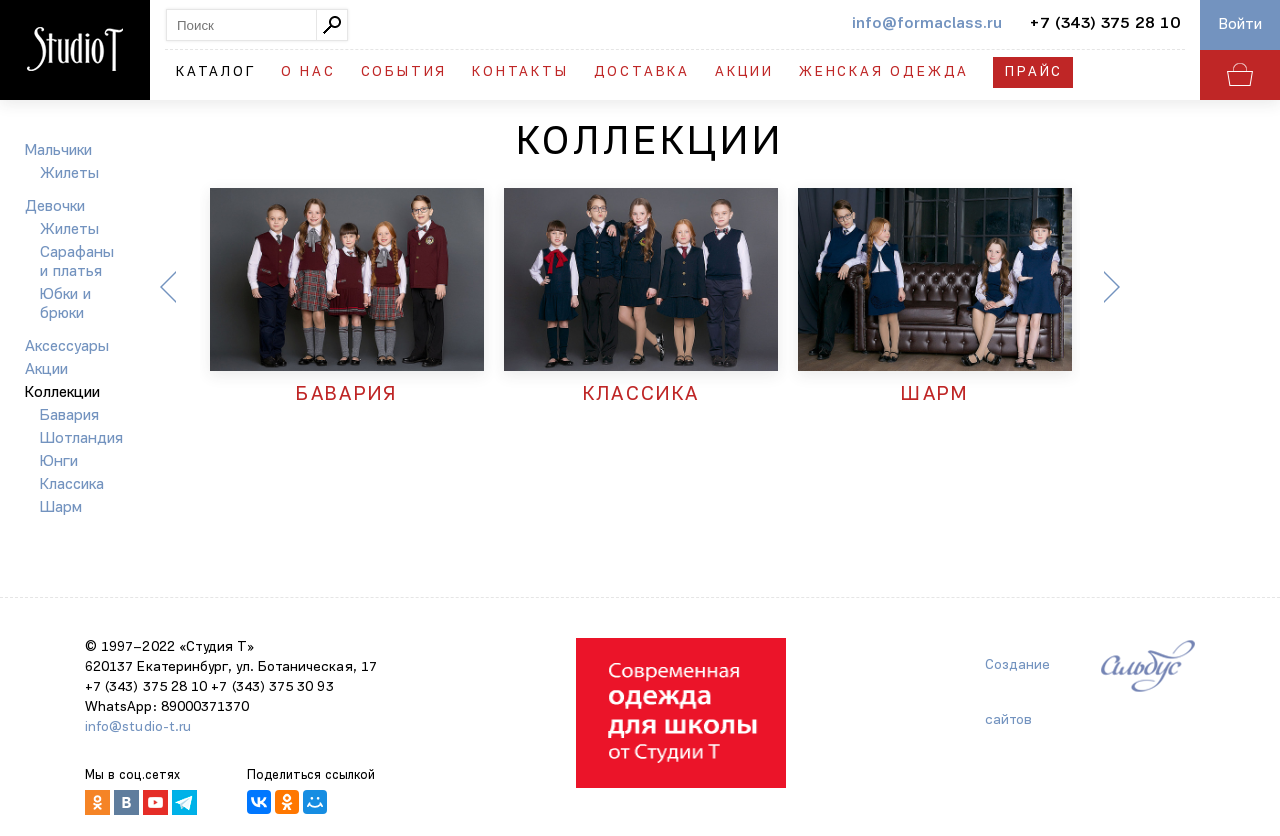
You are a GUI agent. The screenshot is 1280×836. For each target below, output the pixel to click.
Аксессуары (67, 347)
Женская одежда (884, 72)
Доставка (642, 72)
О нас (308, 72)
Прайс (1034, 72)
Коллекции (62, 393)
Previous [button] (168, 287)
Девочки (55, 207)
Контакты (520, 72)
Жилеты (69, 174)
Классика (72, 485)
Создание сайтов (1017, 675)
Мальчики (58, 151)
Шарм (61, 508)
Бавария (69, 416)
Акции (744, 72)
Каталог (216, 72)
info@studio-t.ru (138, 727)
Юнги (59, 462)
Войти (1240, 25)
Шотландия (81, 439)
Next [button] (1112, 287)
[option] (347, 297)
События (404, 72)
